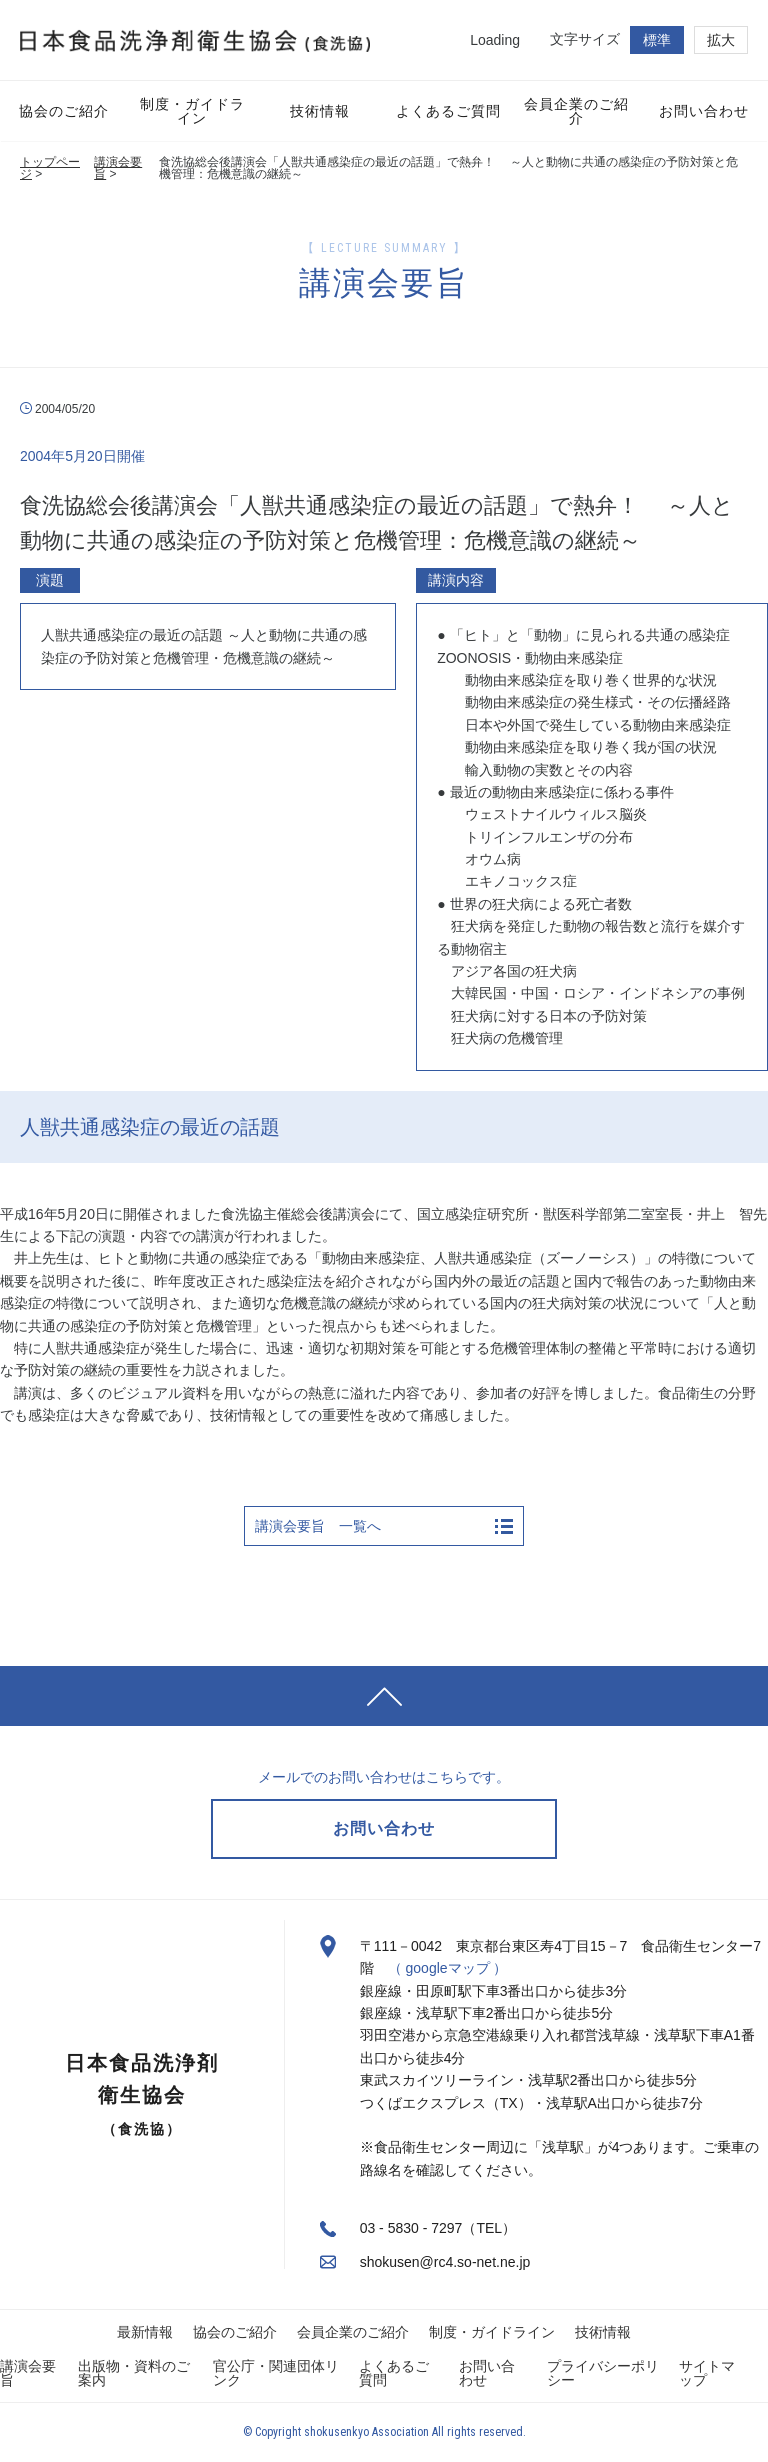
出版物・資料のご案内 (134, 2373)
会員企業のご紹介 (353, 2332)
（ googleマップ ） (448, 1968)
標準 (657, 40)
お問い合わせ (487, 2373)
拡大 (721, 40)
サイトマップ (707, 2373)
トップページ (50, 168)
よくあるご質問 (394, 2373)
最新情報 (145, 2332)
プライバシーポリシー (603, 2373)
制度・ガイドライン (492, 2332)
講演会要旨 (118, 168)
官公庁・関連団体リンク (276, 2373)
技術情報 (603, 2332)
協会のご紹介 (235, 2332)
